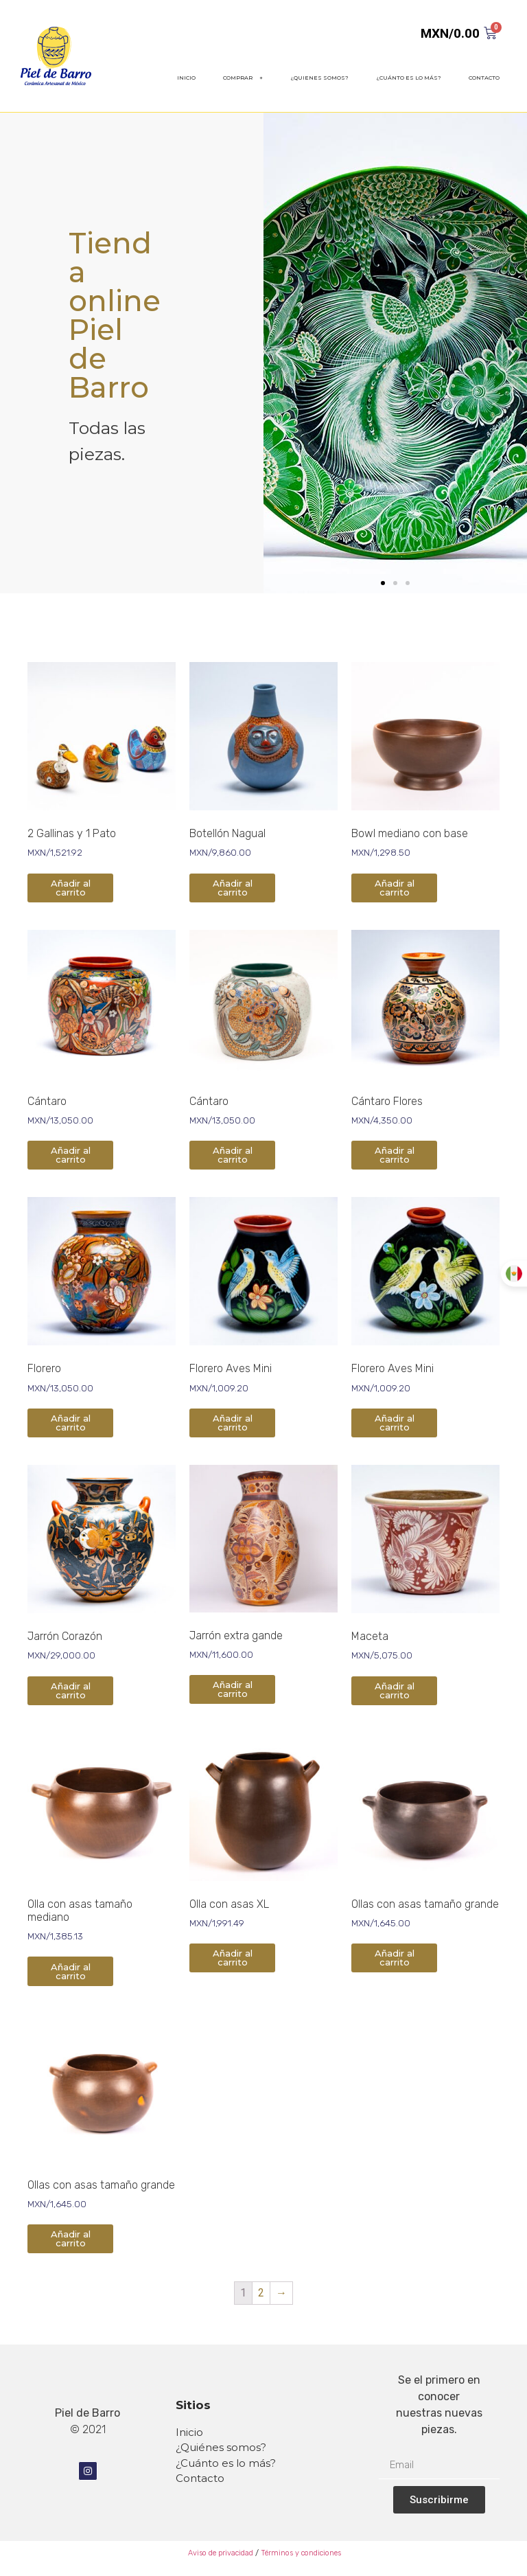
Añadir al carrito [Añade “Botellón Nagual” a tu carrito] (233, 888)
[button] (383, 583)
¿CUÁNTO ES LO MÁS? (408, 77)
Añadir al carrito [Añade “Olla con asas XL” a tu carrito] (233, 1958)
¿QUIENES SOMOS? (319, 77)
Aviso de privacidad (219, 2553)
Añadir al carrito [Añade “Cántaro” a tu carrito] (71, 1155)
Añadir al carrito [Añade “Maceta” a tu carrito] (394, 1690)
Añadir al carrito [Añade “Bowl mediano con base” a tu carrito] (394, 888)
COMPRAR (243, 77)
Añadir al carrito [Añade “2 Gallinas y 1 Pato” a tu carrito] (71, 888)
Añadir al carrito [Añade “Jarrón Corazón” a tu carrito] (71, 1690)
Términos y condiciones (301, 2553)
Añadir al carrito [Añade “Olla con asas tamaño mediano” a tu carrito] (71, 1971)
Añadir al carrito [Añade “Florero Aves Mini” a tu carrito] (233, 1423)
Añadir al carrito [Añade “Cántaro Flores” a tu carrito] (394, 1155)
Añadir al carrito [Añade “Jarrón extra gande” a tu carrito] (233, 1689)
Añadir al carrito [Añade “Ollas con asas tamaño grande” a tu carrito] (394, 1958)
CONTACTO (484, 77)
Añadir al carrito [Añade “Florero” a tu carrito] (71, 1423)
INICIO (186, 77)
